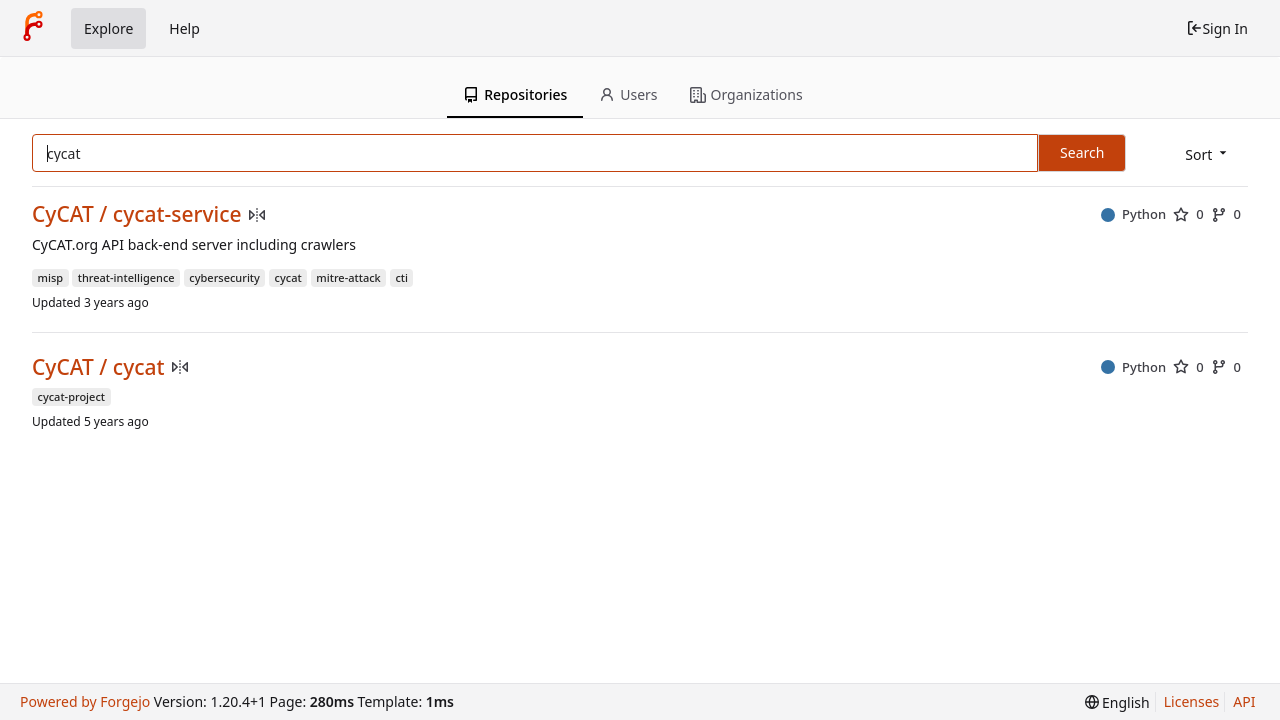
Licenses (1192, 701)
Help (184, 28)
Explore (108, 28)
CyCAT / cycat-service (137, 214)
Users (628, 94)
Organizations (746, 94)
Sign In (1217, 28)
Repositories (515, 94)
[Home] (33, 28)
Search (1082, 152)
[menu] (1207, 154)
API (1244, 701)
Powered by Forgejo (85, 701)
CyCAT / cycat (98, 367)
